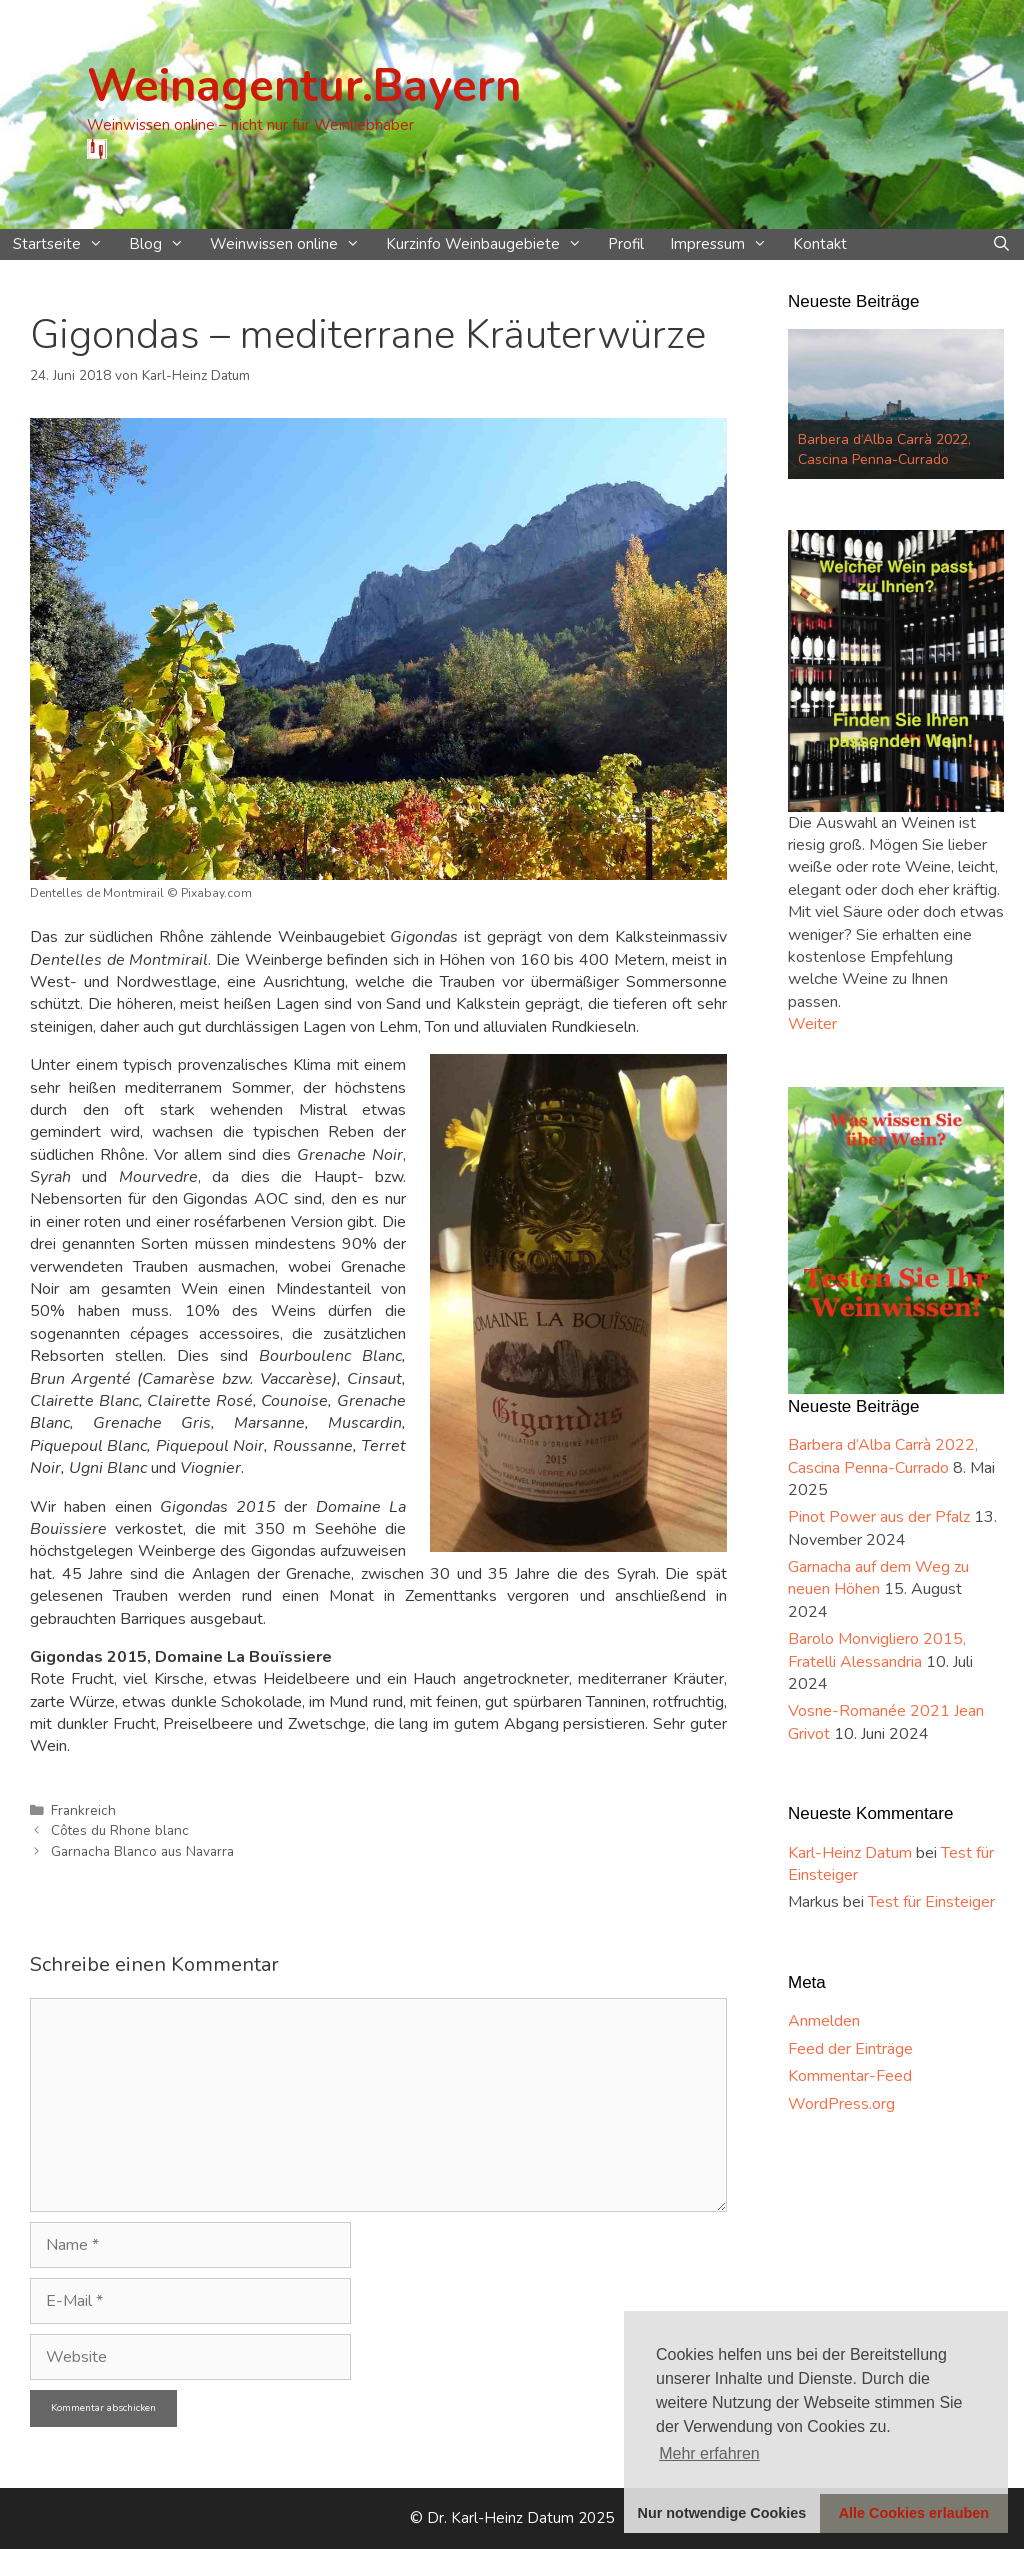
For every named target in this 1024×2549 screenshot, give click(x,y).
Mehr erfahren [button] (709, 2453)
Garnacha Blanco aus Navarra (142, 1851)
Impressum (725, 244)
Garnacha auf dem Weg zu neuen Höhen (878, 1578)
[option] (896, 404)
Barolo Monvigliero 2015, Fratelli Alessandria (877, 1650)
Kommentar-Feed (850, 2076)
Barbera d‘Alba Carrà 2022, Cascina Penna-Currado (884, 449)
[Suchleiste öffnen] (1001, 244)
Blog (163, 244)
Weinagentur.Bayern (304, 86)
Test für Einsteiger (931, 1902)
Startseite (64, 244)
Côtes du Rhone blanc (120, 1830)
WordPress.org (841, 2104)
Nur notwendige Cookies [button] (722, 2513)
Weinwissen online (291, 244)
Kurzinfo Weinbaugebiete (490, 244)
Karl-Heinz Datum (850, 1853)
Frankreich (83, 1810)
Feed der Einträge (850, 2049)
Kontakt (820, 244)
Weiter (812, 1024)
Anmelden (824, 2021)
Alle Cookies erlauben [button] (914, 2513)
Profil (626, 244)
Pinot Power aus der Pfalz (879, 1517)
